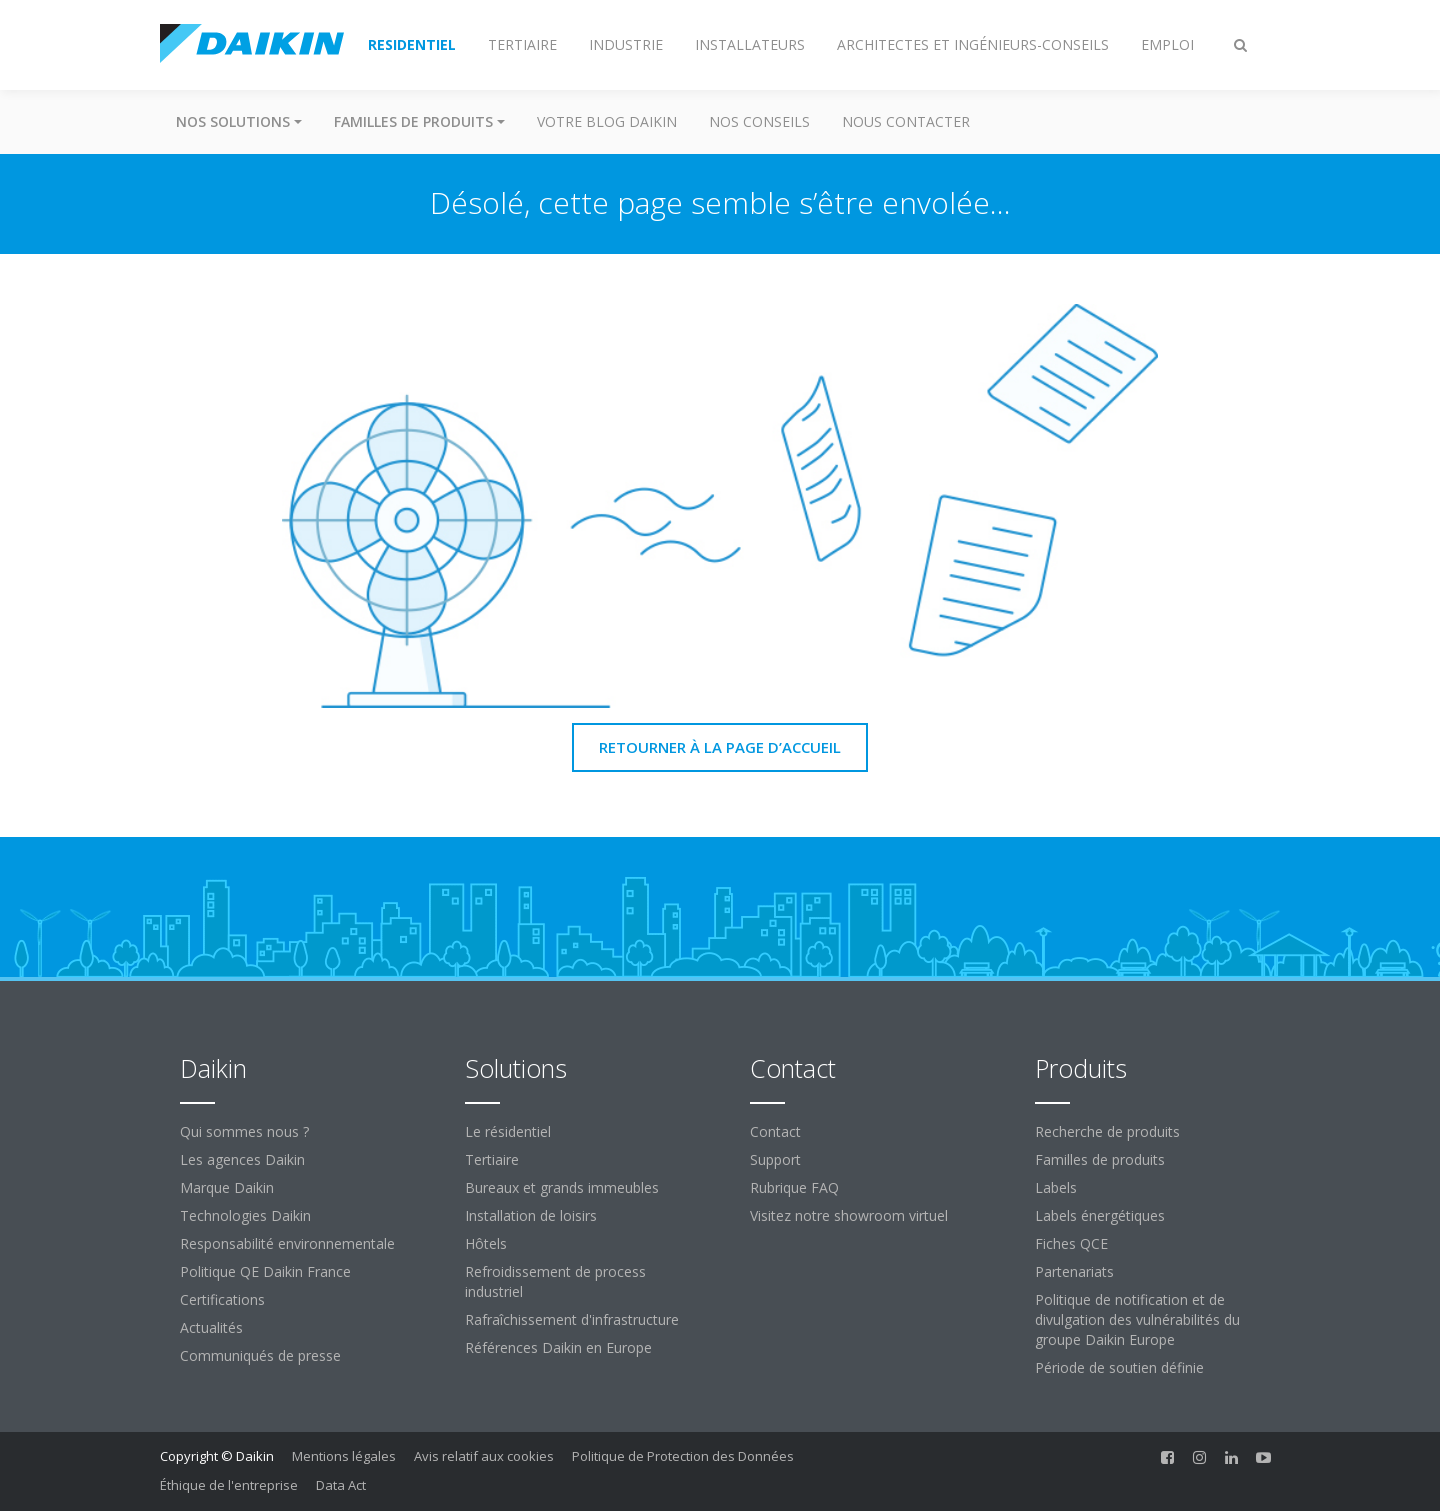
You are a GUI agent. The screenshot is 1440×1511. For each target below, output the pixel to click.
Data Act (341, 1485)
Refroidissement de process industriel (555, 1281)
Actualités (211, 1327)
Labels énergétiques (1100, 1215)
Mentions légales (344, 1456)
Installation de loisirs (531, 1215)
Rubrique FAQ (794, 1187)
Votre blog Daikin (607, 121)
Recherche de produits (1107, 1131)
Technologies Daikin (245, 1215)
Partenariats (1074, 1271)
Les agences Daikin (242, 1159)
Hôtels (486, 1243)
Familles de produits (1100, 1159)
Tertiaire (492, 1159)
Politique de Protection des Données (683, 1456)
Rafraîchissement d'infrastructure (572, 1319)
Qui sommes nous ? (244, 1131)
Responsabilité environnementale (287, 1243)
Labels (1056, 1187)
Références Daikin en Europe (558, 1347)
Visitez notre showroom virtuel (849, 1215)
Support (775, 1159)
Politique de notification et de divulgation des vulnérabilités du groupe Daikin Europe (1137, 1319)
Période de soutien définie (1119, 1367)
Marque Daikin (227, 1187)
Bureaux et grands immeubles (562, 1187)
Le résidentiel (508, 1131)
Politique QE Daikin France (265, 1271)
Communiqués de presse (260, 1355)
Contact (775, 1131)
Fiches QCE (1071, 1243)
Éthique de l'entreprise (229, 1485)
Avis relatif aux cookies (484, 1456)
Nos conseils (759, 121)
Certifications (222, 1299)
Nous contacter (906, 121)
